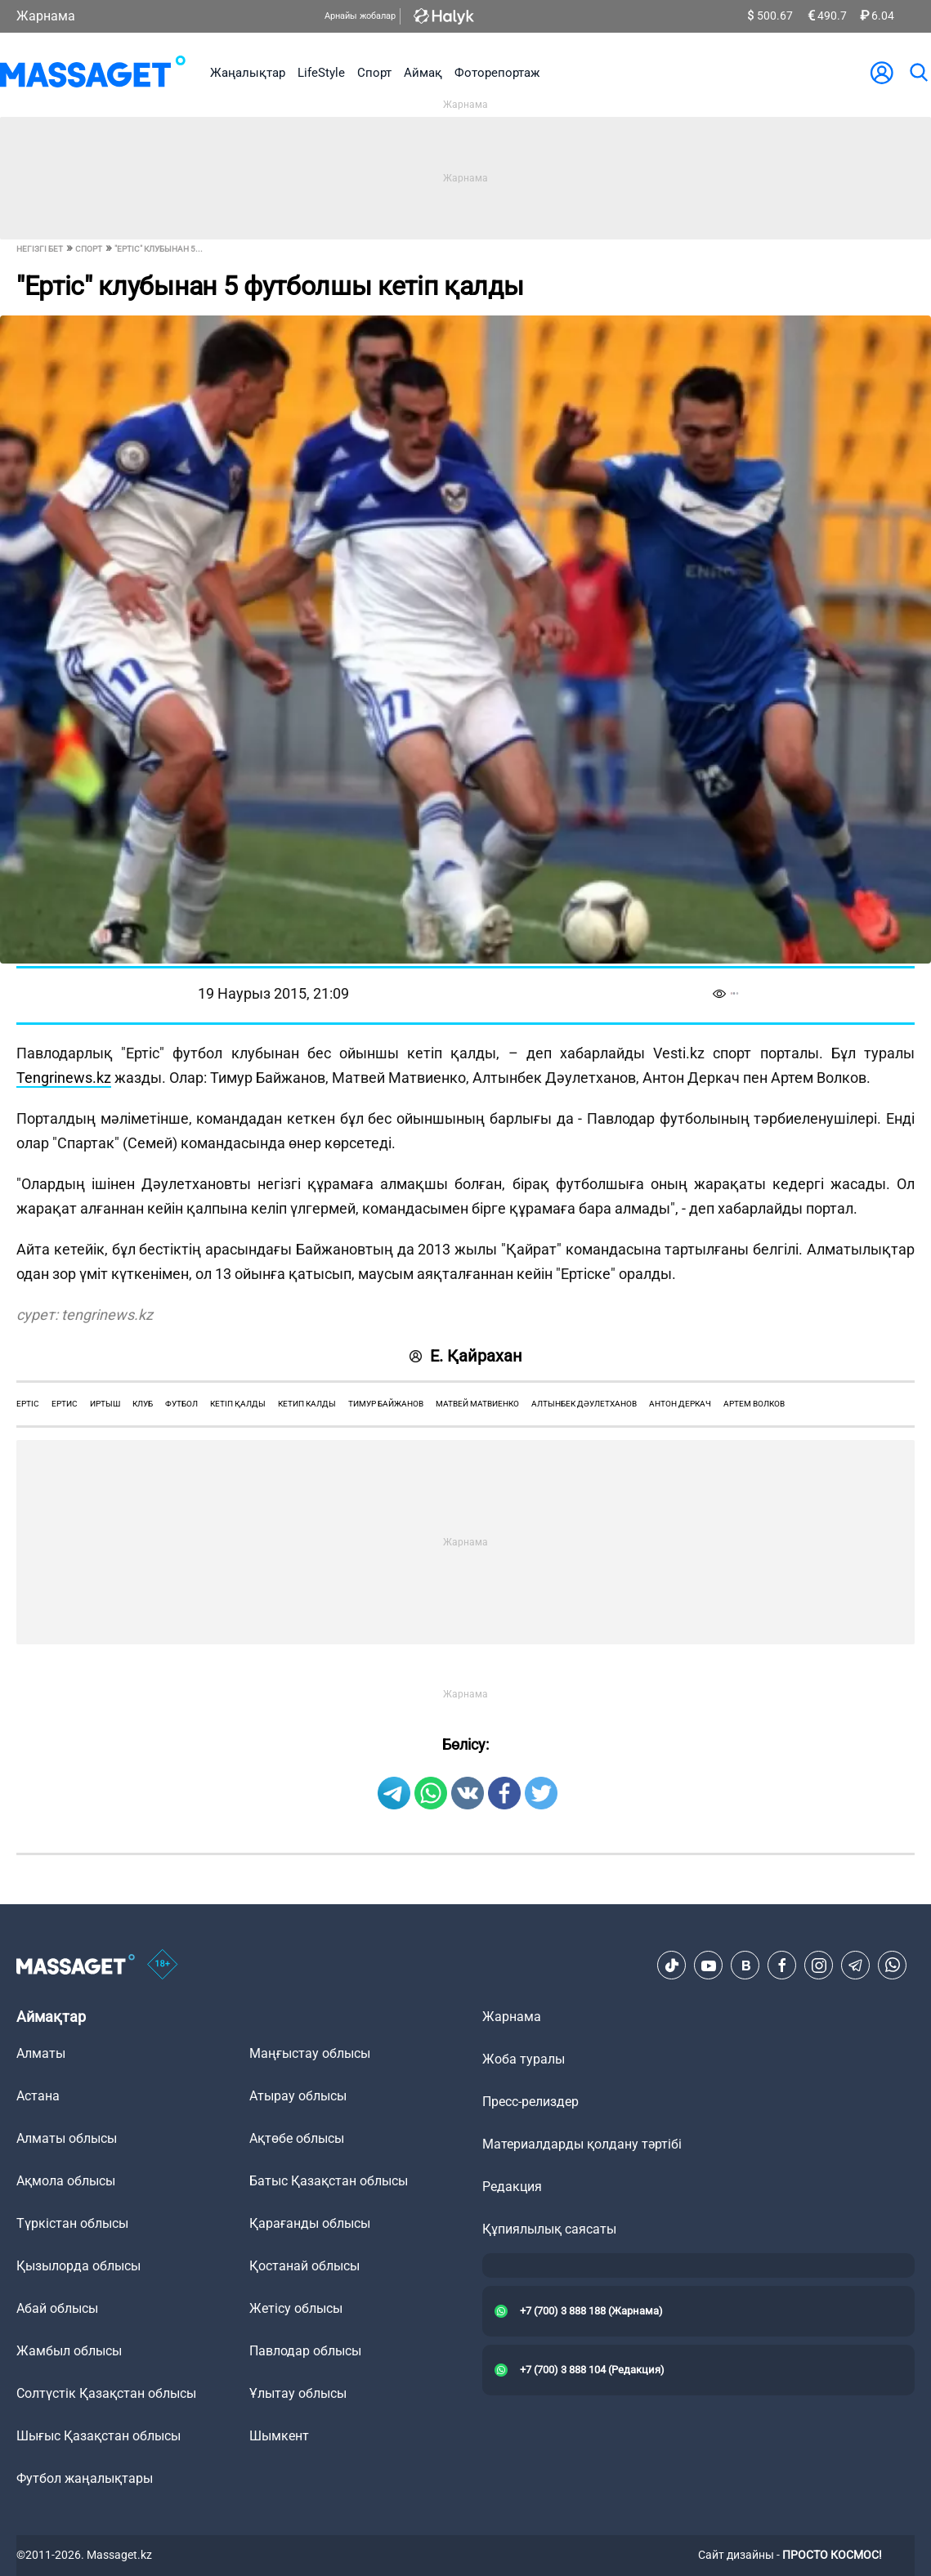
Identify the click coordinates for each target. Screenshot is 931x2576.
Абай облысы (57, 2308)
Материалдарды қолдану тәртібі (582, 2144)
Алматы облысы (66, 2138)
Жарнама (45, 16)
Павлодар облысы (305, 2351)
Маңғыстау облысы (309, 2053)
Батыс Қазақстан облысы (328, 2181)
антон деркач (680, 1403)
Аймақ (423, 72)
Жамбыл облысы (69, 2351)
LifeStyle (321, 72)
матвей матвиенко (477, 1403)
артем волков (754, 1403)
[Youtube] (708, 1965)
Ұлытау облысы (298, 2393)
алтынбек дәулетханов (584, 1403)
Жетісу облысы (295, 2308)
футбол (181, 1403)
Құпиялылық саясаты (549, 2229)
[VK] (745, 1965)
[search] (918, 73)
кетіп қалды (238, 1403)
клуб (142, 1403)
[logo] (93, 72)
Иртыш (105, 1403)
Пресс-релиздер (530, 2101)
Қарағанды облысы (309, 2223)
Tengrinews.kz (63, 1077)
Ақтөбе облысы (296, 2138)
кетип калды (307, 1403)
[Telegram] (856, 1965)
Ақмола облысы (65, 2181)
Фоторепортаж (496, 72)
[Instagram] (819, 1965)
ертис (64, 1403)
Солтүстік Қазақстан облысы (106, 2393)
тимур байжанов (385, 1403)
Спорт (374, 72)
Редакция (512, 2186)
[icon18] (162, 1965)
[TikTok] (672, 1965)
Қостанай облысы (304, 2266)
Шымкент (279, 2436)
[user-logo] (882, 73)
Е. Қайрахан (466, 1356)
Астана (38, 2096)
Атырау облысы (298, 2096)
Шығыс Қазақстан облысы (98, 2436)
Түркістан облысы (72, 2223)
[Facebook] (782, 1965)
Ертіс (27, 1403)
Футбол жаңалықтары (84, 2478)
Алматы (40, 2053)
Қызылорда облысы (78, 2266)
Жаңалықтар (247, 72)
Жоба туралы (523, 2059)
